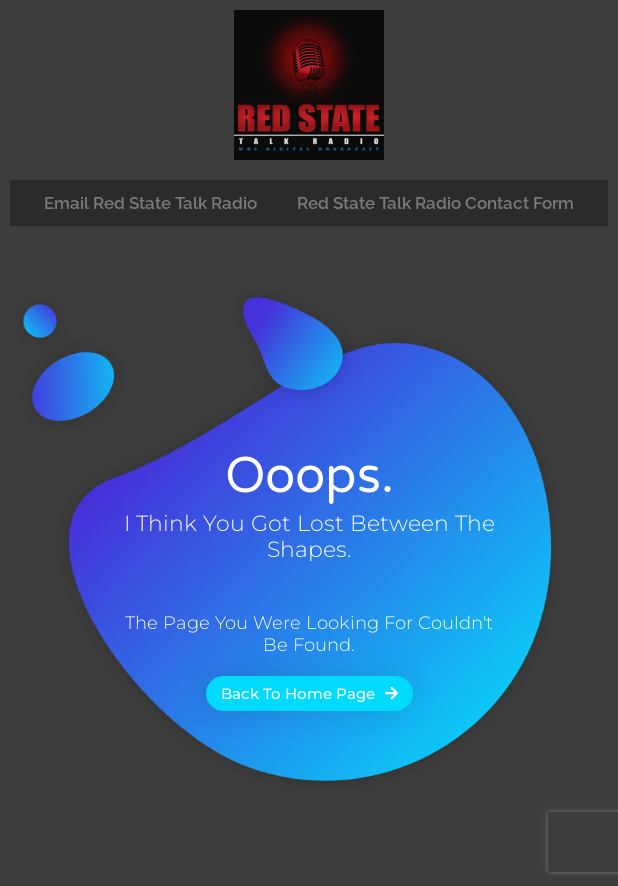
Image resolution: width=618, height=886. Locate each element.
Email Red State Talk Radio (150, 203)
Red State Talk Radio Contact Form (435, 203)
